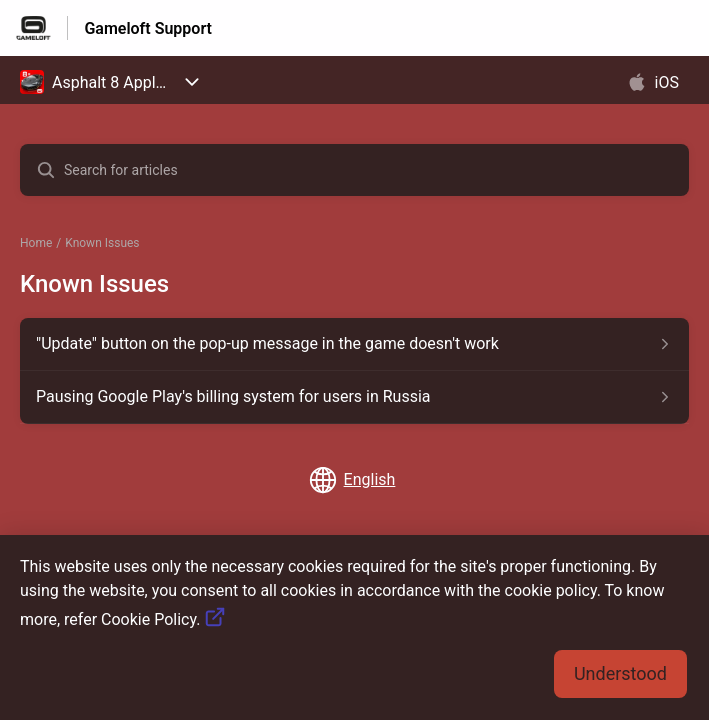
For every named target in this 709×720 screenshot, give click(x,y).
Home (36, 243)
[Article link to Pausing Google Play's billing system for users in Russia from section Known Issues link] (354, 397)
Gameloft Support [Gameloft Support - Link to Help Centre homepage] (148, 28)
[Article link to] (354, 344)
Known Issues (102, 243)
